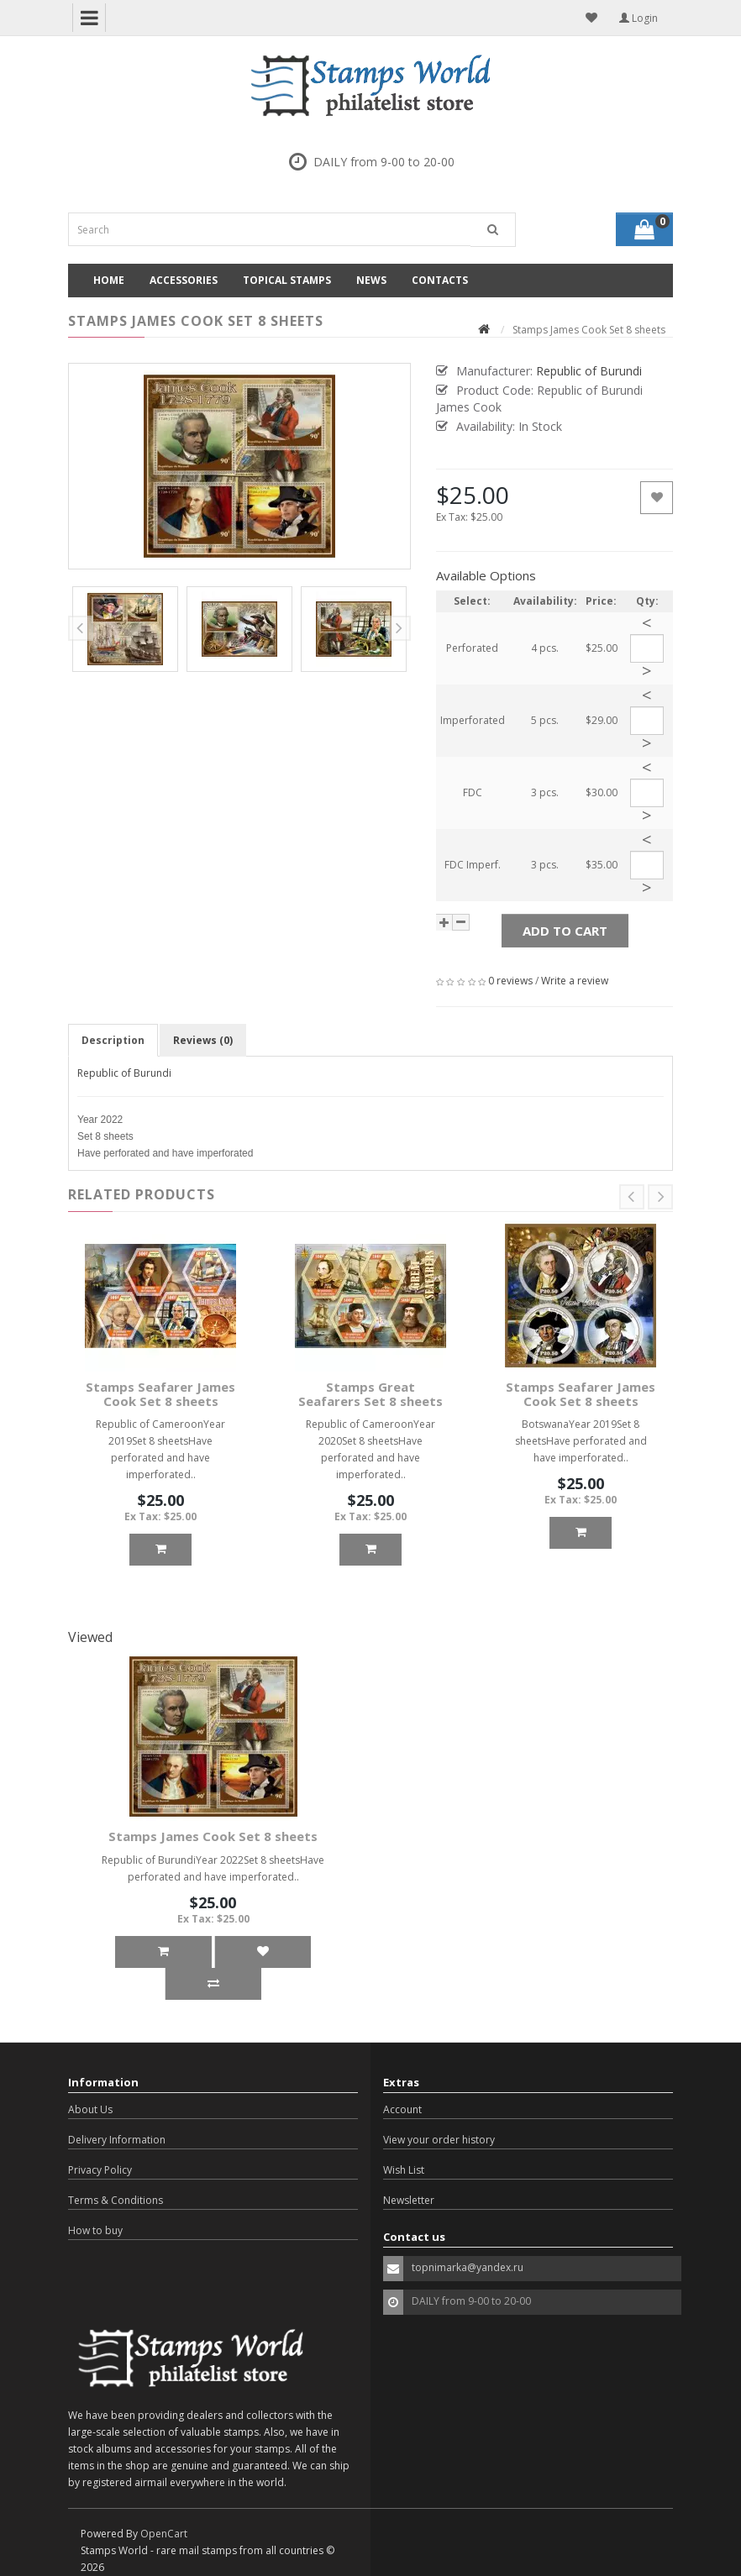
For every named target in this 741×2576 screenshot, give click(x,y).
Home (108, 280)
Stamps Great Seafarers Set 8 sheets (370, 1393)
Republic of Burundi (124, 1073)
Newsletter (408, 2200)
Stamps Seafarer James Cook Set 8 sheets (160, 1393)
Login (638, 18)
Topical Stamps (287, 280)
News (371, 280)
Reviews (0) (203, 1040)
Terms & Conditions (115, 2200)
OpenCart (163, 2533)
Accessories (184, 280)
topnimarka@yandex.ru (467, 2267)
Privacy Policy (100, 2170)
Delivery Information (117, 2140)
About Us (90, 2109)
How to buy (95, 2230)
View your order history (439, 2140)
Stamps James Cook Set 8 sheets (213, 1836)
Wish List (403, 2170)
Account (402, 2109)
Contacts (440, 280)
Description (113, 1040)
